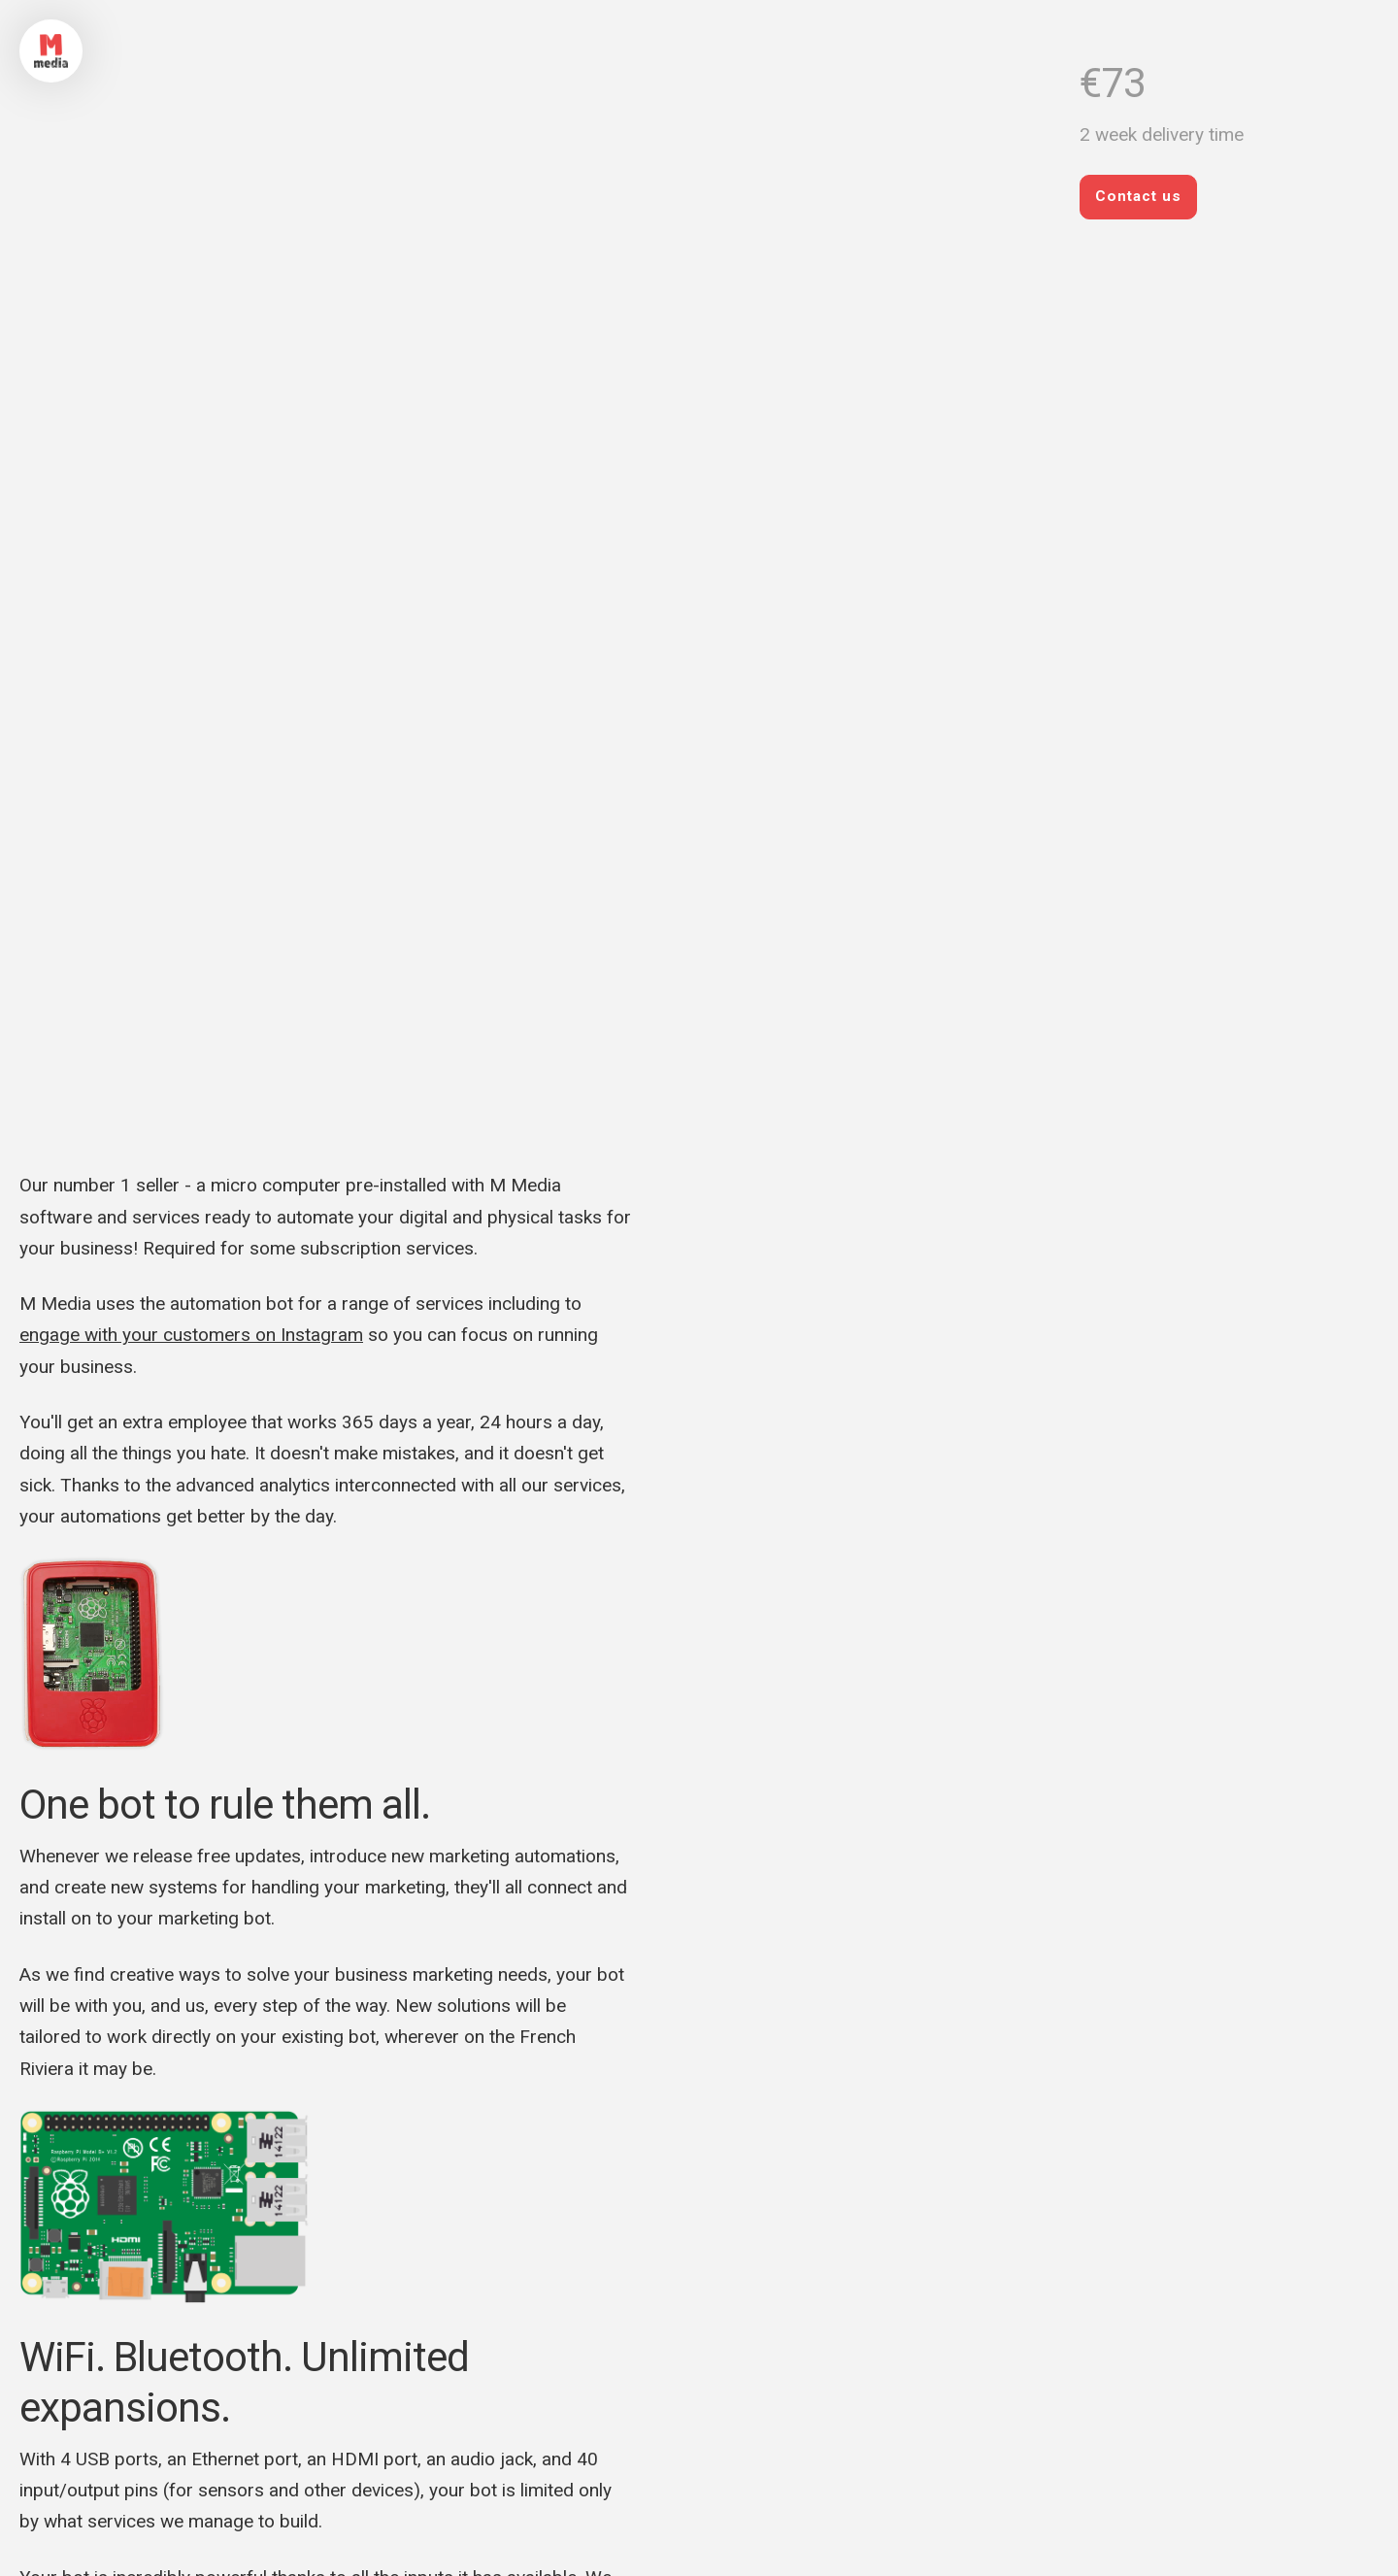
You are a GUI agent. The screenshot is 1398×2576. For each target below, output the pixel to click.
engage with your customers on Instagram (191, 1334)
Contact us (1138, 196)
